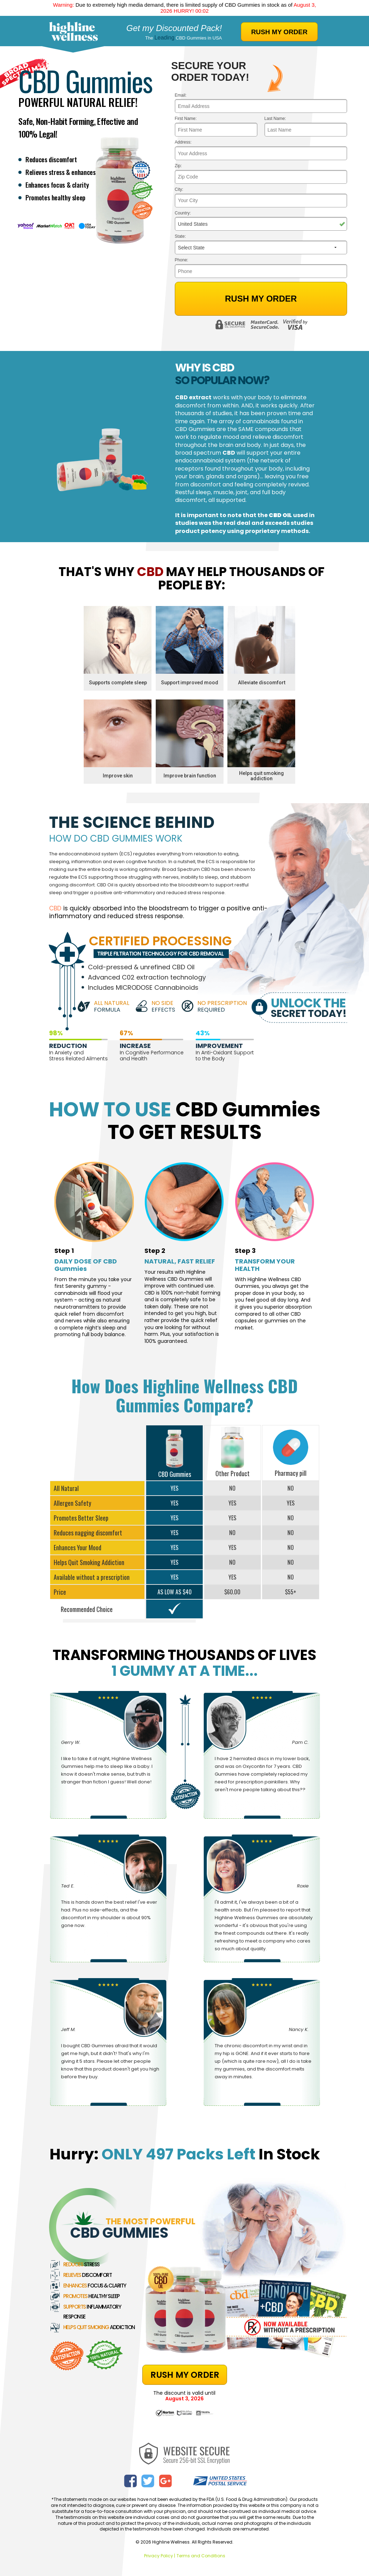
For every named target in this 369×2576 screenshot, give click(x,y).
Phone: (181, 260)
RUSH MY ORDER (279, 31)
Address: (183, 142)
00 (198, 11)
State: (180, 236)
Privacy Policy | (159, 2556)
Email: (180, 95)
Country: (183, 213)
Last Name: (275, 118)
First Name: (186, 118)
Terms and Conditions (201, 2556)
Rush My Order (261, 298)
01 (206, 11)
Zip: (178, 166)
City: (179, 189)
